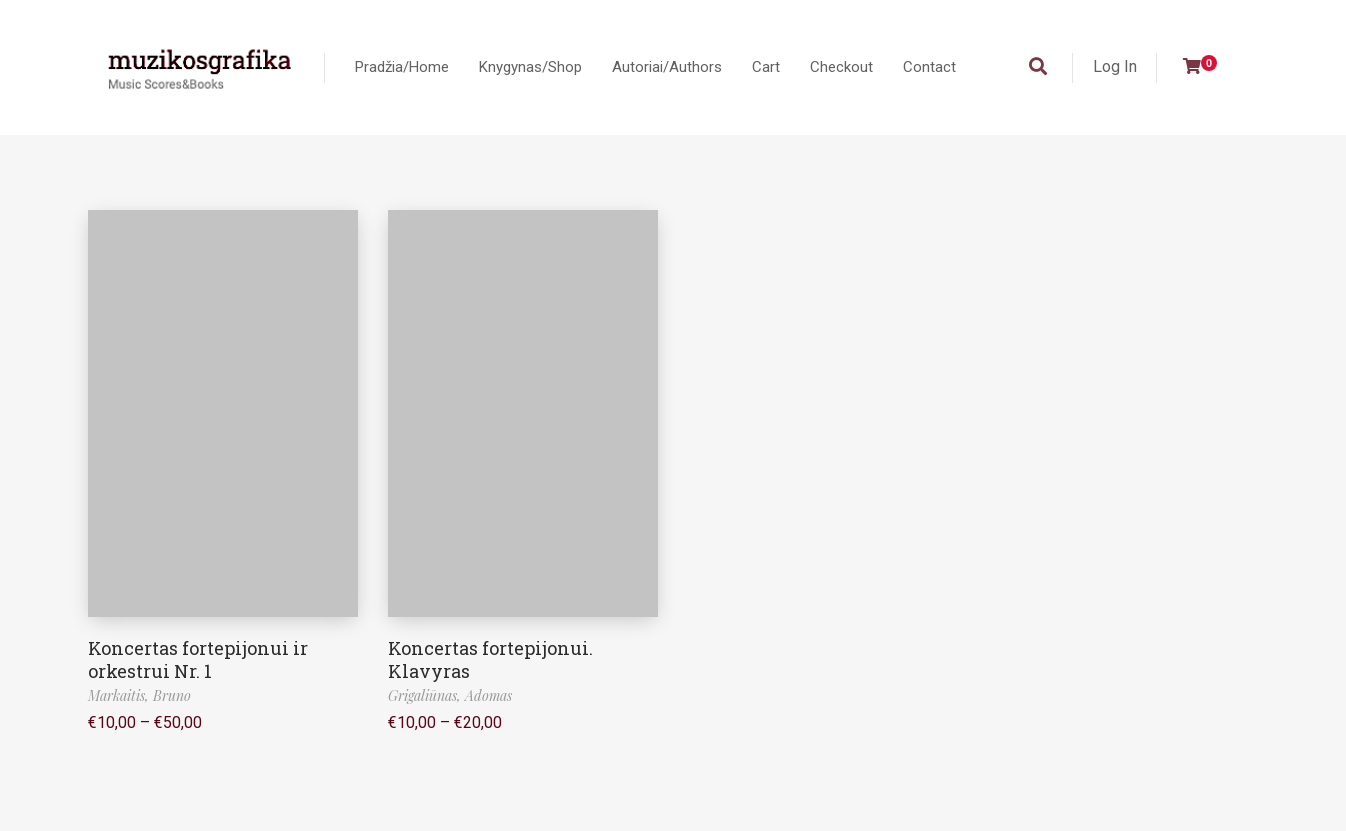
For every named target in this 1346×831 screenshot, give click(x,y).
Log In (1115, 66)
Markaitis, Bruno (139, 695)
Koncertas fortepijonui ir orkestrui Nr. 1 (198, 659)
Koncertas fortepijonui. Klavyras (490, 659)
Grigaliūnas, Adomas (450, 695)
